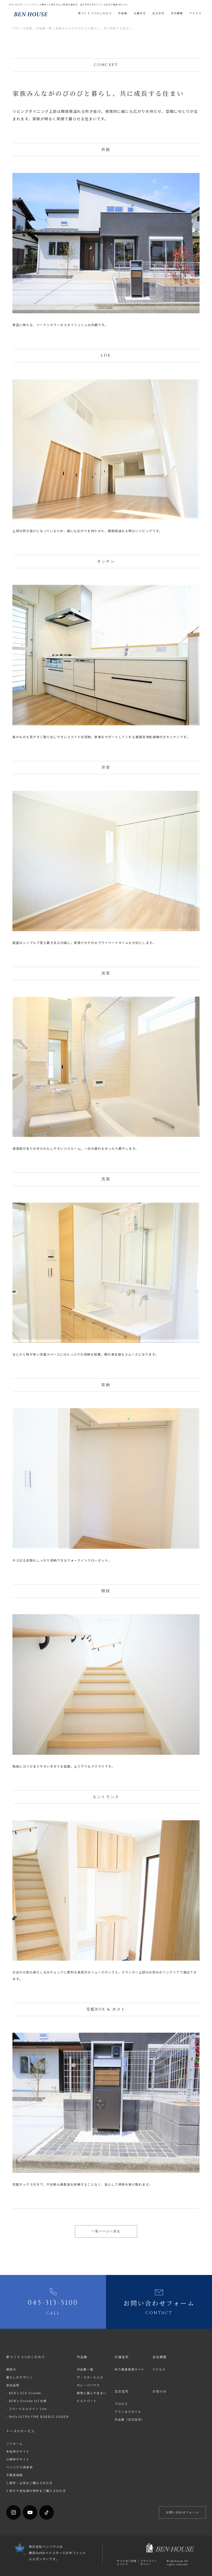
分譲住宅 (121, 2357)
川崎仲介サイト (18, 2459)
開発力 (11, 2369)
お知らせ (159, 2391)
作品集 (82, 2357)
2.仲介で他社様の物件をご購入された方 (36, 2491)
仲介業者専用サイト (129, 2369)
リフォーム (14, 2443)
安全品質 (12, 2385)
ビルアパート (87, 2401)
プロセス (121, 2404)
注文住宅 (121, 2391)
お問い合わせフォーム (182, 2512)
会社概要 (159, 2357)
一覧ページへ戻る (106, 2231)
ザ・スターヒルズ (90, 2377)
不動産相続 (14, 2475)
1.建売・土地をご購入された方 (29, 2483)
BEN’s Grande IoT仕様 (28, 2401)
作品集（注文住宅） (129, 2419)
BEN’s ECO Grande (25, 2393)
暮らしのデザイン (19, 2377)
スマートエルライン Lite (28, 2409)
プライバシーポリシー (148, 2562)
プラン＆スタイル (127, 2412)
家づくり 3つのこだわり (25, 2357)
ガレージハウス (88, 2385)
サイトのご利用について (127, 2562)
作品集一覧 (85, 2369)
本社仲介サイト (18, 2451)
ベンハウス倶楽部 (19, 2467)
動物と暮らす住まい (92, 2393)
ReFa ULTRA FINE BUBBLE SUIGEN (39, 2416)
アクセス (158, 2369)
